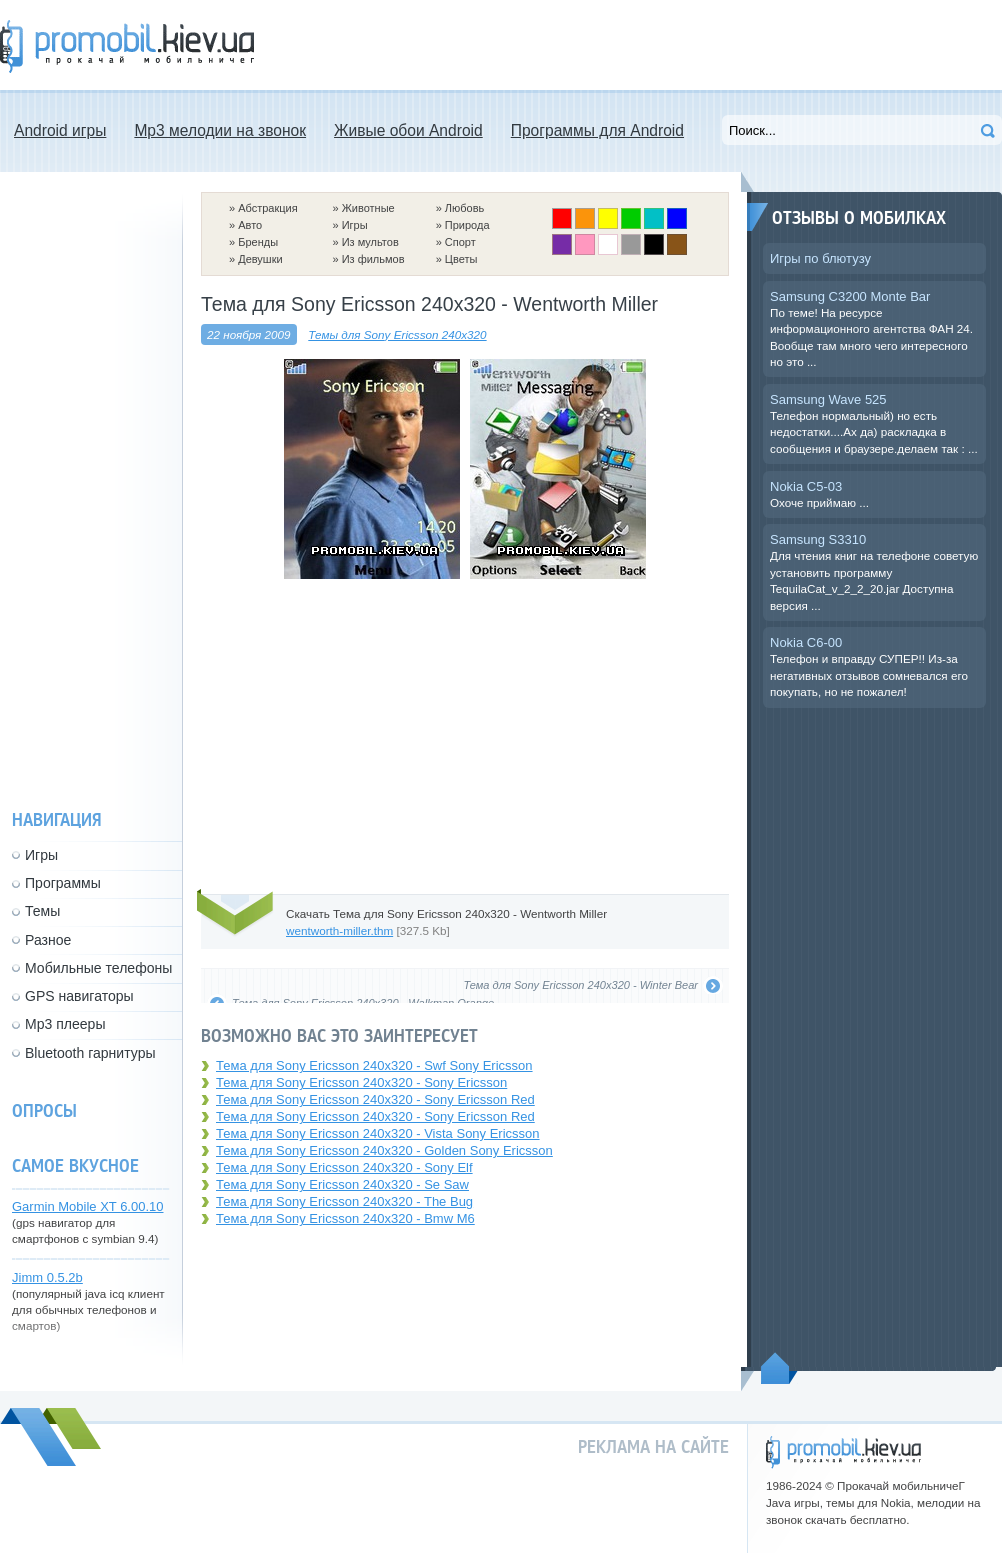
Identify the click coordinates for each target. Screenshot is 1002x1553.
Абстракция (268, 208)
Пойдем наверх (779, 1368)
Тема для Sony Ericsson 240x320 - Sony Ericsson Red (375, 1099)
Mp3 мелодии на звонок (220, 130)
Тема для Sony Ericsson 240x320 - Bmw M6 (345, 1218)
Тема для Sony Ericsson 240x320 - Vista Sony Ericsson (378, 1133)
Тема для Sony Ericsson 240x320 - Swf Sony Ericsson (374, 1065)
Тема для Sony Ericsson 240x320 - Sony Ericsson (361, 1082)
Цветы (461, 259)
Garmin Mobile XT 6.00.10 (88, 1206)
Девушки (260, 259)
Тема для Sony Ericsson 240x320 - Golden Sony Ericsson (384, 1150)
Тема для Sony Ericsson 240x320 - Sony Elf (344, 1167)
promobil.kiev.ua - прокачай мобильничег (843, 1452)
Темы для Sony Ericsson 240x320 (397, 334)
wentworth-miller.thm (339, 930)
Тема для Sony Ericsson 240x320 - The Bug (344, 1201)
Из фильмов (373, 259)
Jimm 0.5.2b (47, 1277)
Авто (250, 225)
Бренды (258, 242)
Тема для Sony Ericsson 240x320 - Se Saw (342, 1184)
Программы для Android (597, 130)
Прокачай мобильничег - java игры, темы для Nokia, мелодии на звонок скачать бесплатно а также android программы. (127, 46)
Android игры (60, 130)
